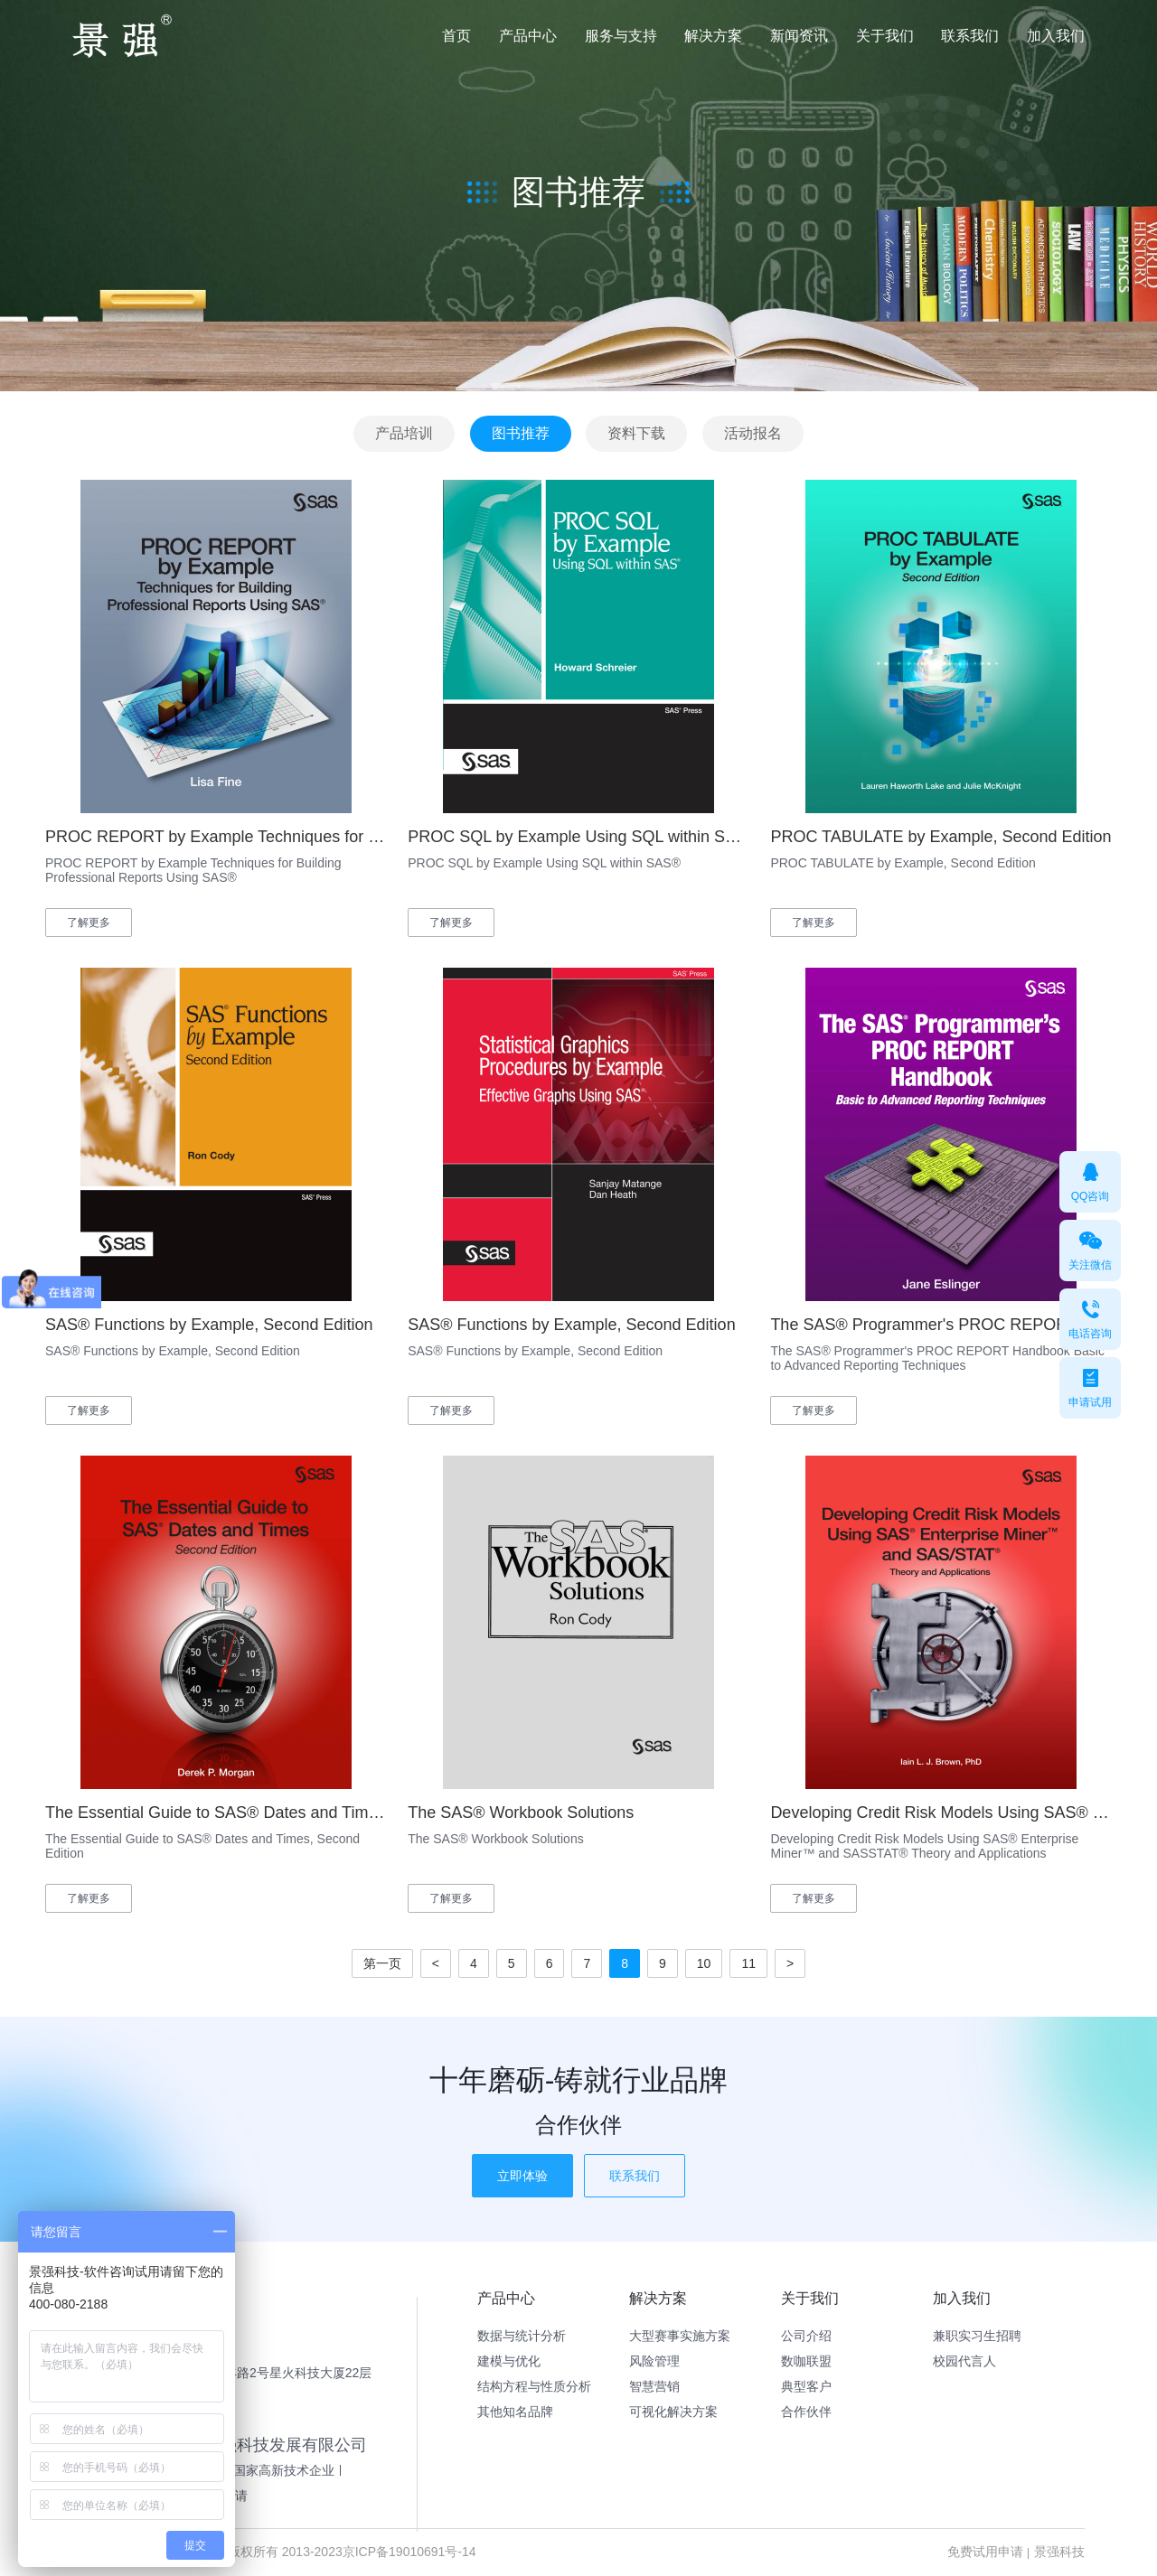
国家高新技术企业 (283, 2470)
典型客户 (806, 2386)
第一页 (382, 1963)
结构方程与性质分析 (534, 2386)
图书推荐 (521, 433)
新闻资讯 (799, 35)
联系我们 (970, 35)
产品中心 (528, 35)
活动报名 (753, 433)
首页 (456, 35)
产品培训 (404, 433)
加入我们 (1056, 35)
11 (748, 1963)
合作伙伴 (806, 2411)
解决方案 (713, 35)
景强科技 (1059, 2551)
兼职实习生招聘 (977, 2335)
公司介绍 (806, 2335)
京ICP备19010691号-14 (409, 2551)
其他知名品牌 (515, 2411)
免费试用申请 (985, 2551)
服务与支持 (621, 35)
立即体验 (522, 2176)
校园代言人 (964, 2361)
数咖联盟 (806, 2361)
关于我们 (885, 35)
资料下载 (636, 433)
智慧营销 (654, 2386)
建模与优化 (509, 2361)
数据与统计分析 (521, 2335)
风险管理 (654, 2361)
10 (704, 1963)
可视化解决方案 (673, 2411)
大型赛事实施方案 (679, 2335)
